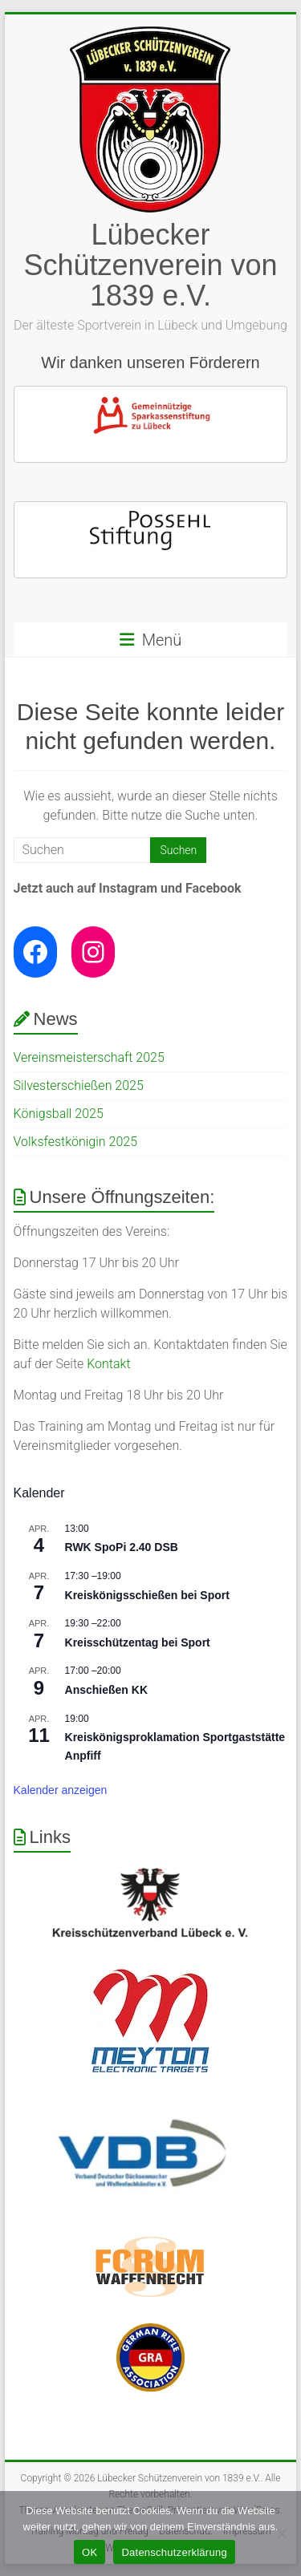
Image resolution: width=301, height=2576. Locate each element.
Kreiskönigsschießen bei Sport (147, 1595)
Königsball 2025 (59, 1113)
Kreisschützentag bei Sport (137, 1642)
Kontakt (108, 1363)
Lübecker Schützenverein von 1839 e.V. (150, 265)
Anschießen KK (106, 1689)
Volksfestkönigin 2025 (76, 1141)
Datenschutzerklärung (173, 2552)
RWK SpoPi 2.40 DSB (121, 1547)
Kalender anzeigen (61, 1790)
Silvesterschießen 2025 (79, 1085)
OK (89, 2552)
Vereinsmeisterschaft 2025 (89, 1057)
